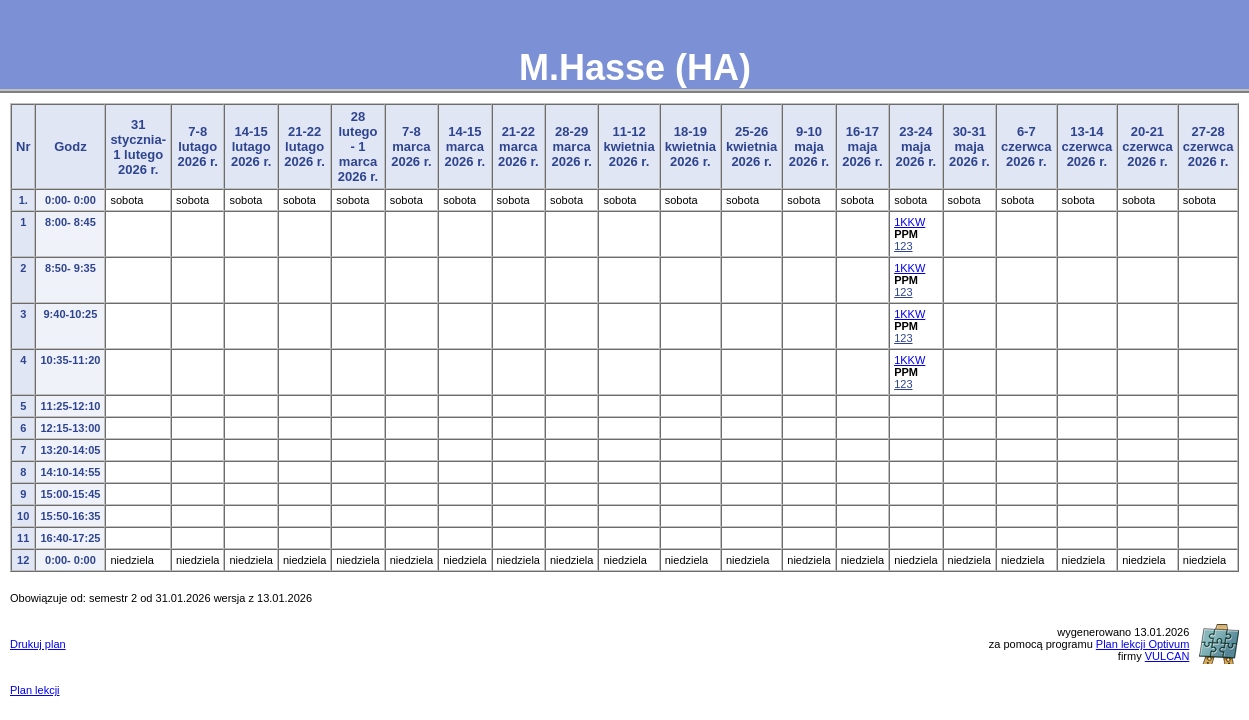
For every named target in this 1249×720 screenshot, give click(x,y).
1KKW (909, 222)
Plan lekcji (35, 690)
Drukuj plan (38, 644)
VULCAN (1167, 656)
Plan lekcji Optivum (1143, 644)
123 (903, 246)
